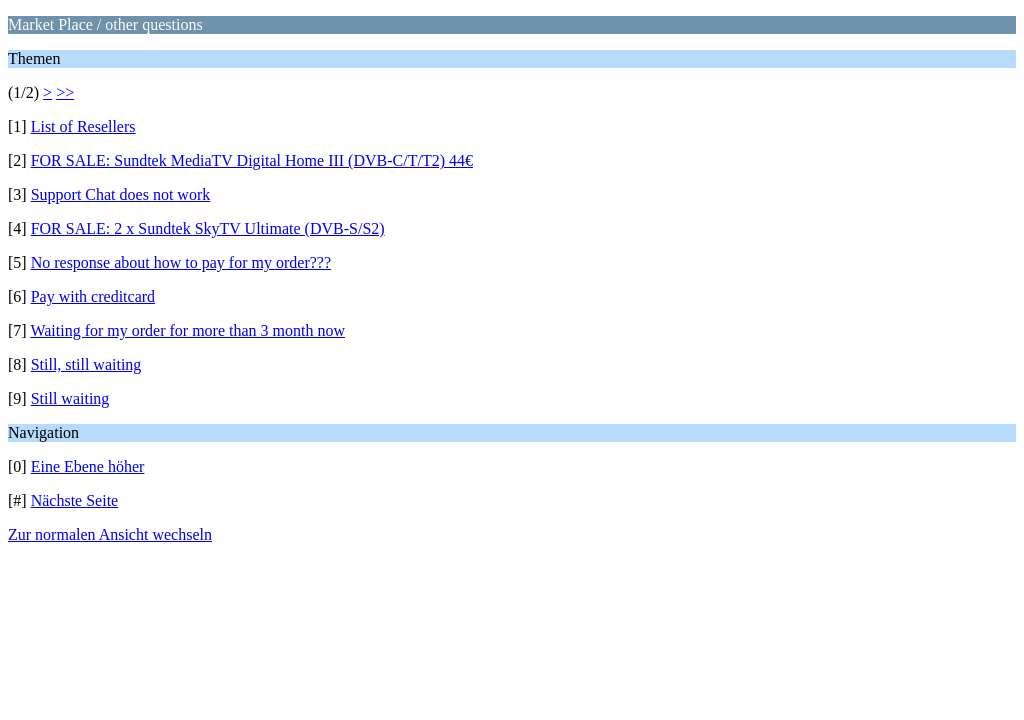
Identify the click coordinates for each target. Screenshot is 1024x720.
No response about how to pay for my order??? (181, 262)
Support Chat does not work (121, 194)
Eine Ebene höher (88, 466)
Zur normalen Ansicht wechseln (110, 534)
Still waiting (70, 398)
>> (65, 92)
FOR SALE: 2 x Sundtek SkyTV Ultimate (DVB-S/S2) (208, 228)
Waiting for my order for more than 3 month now (187, 330)
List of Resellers (83, 126)
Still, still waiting (86, 364)
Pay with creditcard (93, 296)
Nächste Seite (75, 500)
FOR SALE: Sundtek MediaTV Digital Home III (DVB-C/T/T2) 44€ (252, 160)
